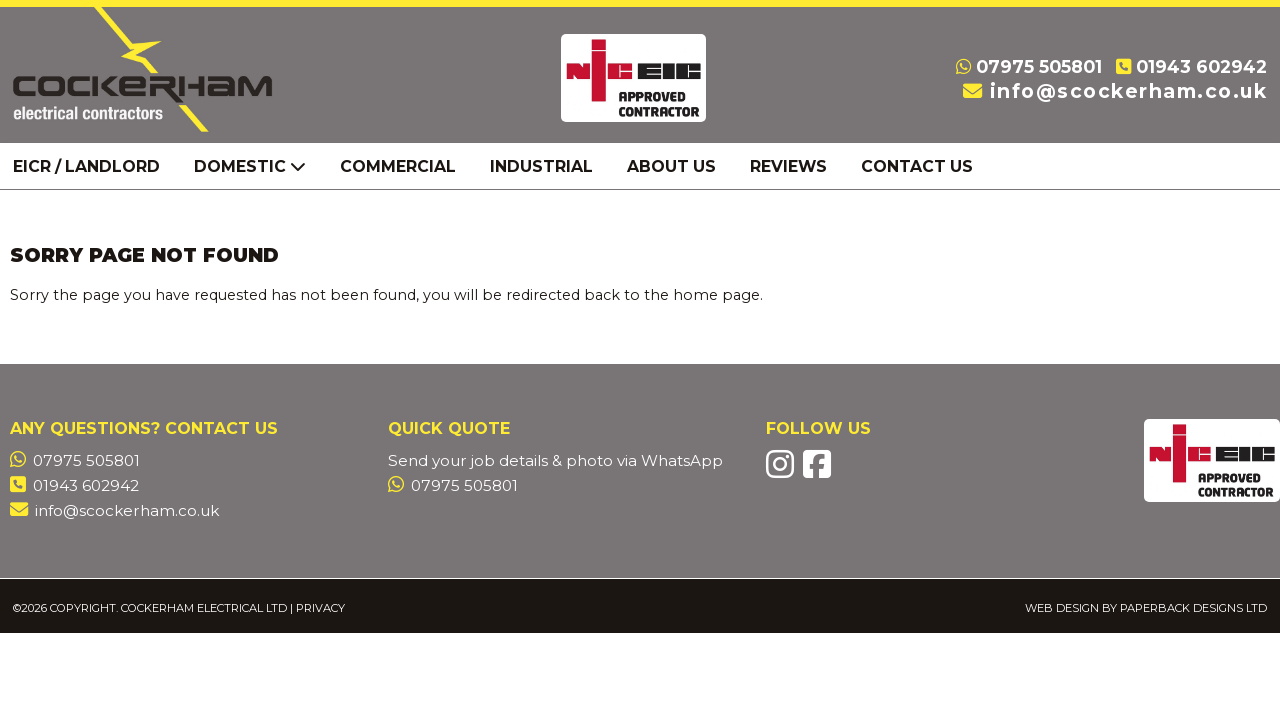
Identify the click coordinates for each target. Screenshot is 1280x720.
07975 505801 (1039, 66)
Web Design (1062, 608)
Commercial (398, 166)
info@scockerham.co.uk (1129, 91)
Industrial (541, 166)
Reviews (788, 166)
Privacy (320, 608)
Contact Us (917, 166)
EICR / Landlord (86, 166)
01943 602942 (1201, 66)
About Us (671, 166)
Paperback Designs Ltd (1193, 608)
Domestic (250, 166)
